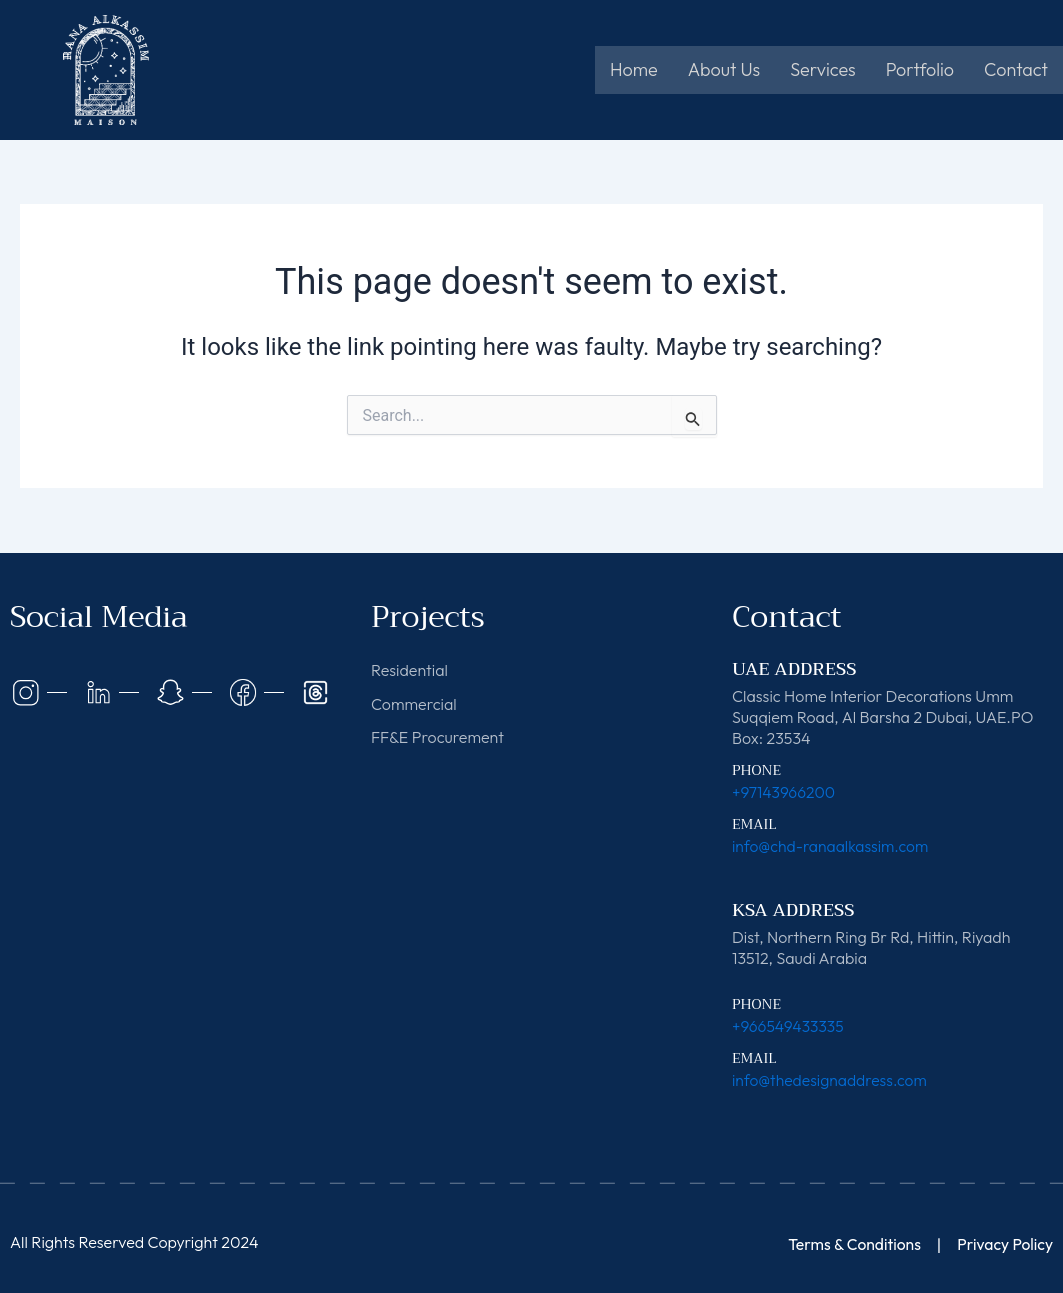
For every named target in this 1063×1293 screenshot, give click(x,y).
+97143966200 (784, 792)
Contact (1016, 69)
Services (822, 69)
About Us (724, 69)
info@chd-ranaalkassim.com (832, 846)
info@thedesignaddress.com (831, 1080)
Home (634, 69)
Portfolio (920, 69)
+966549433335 (789, 1026)
